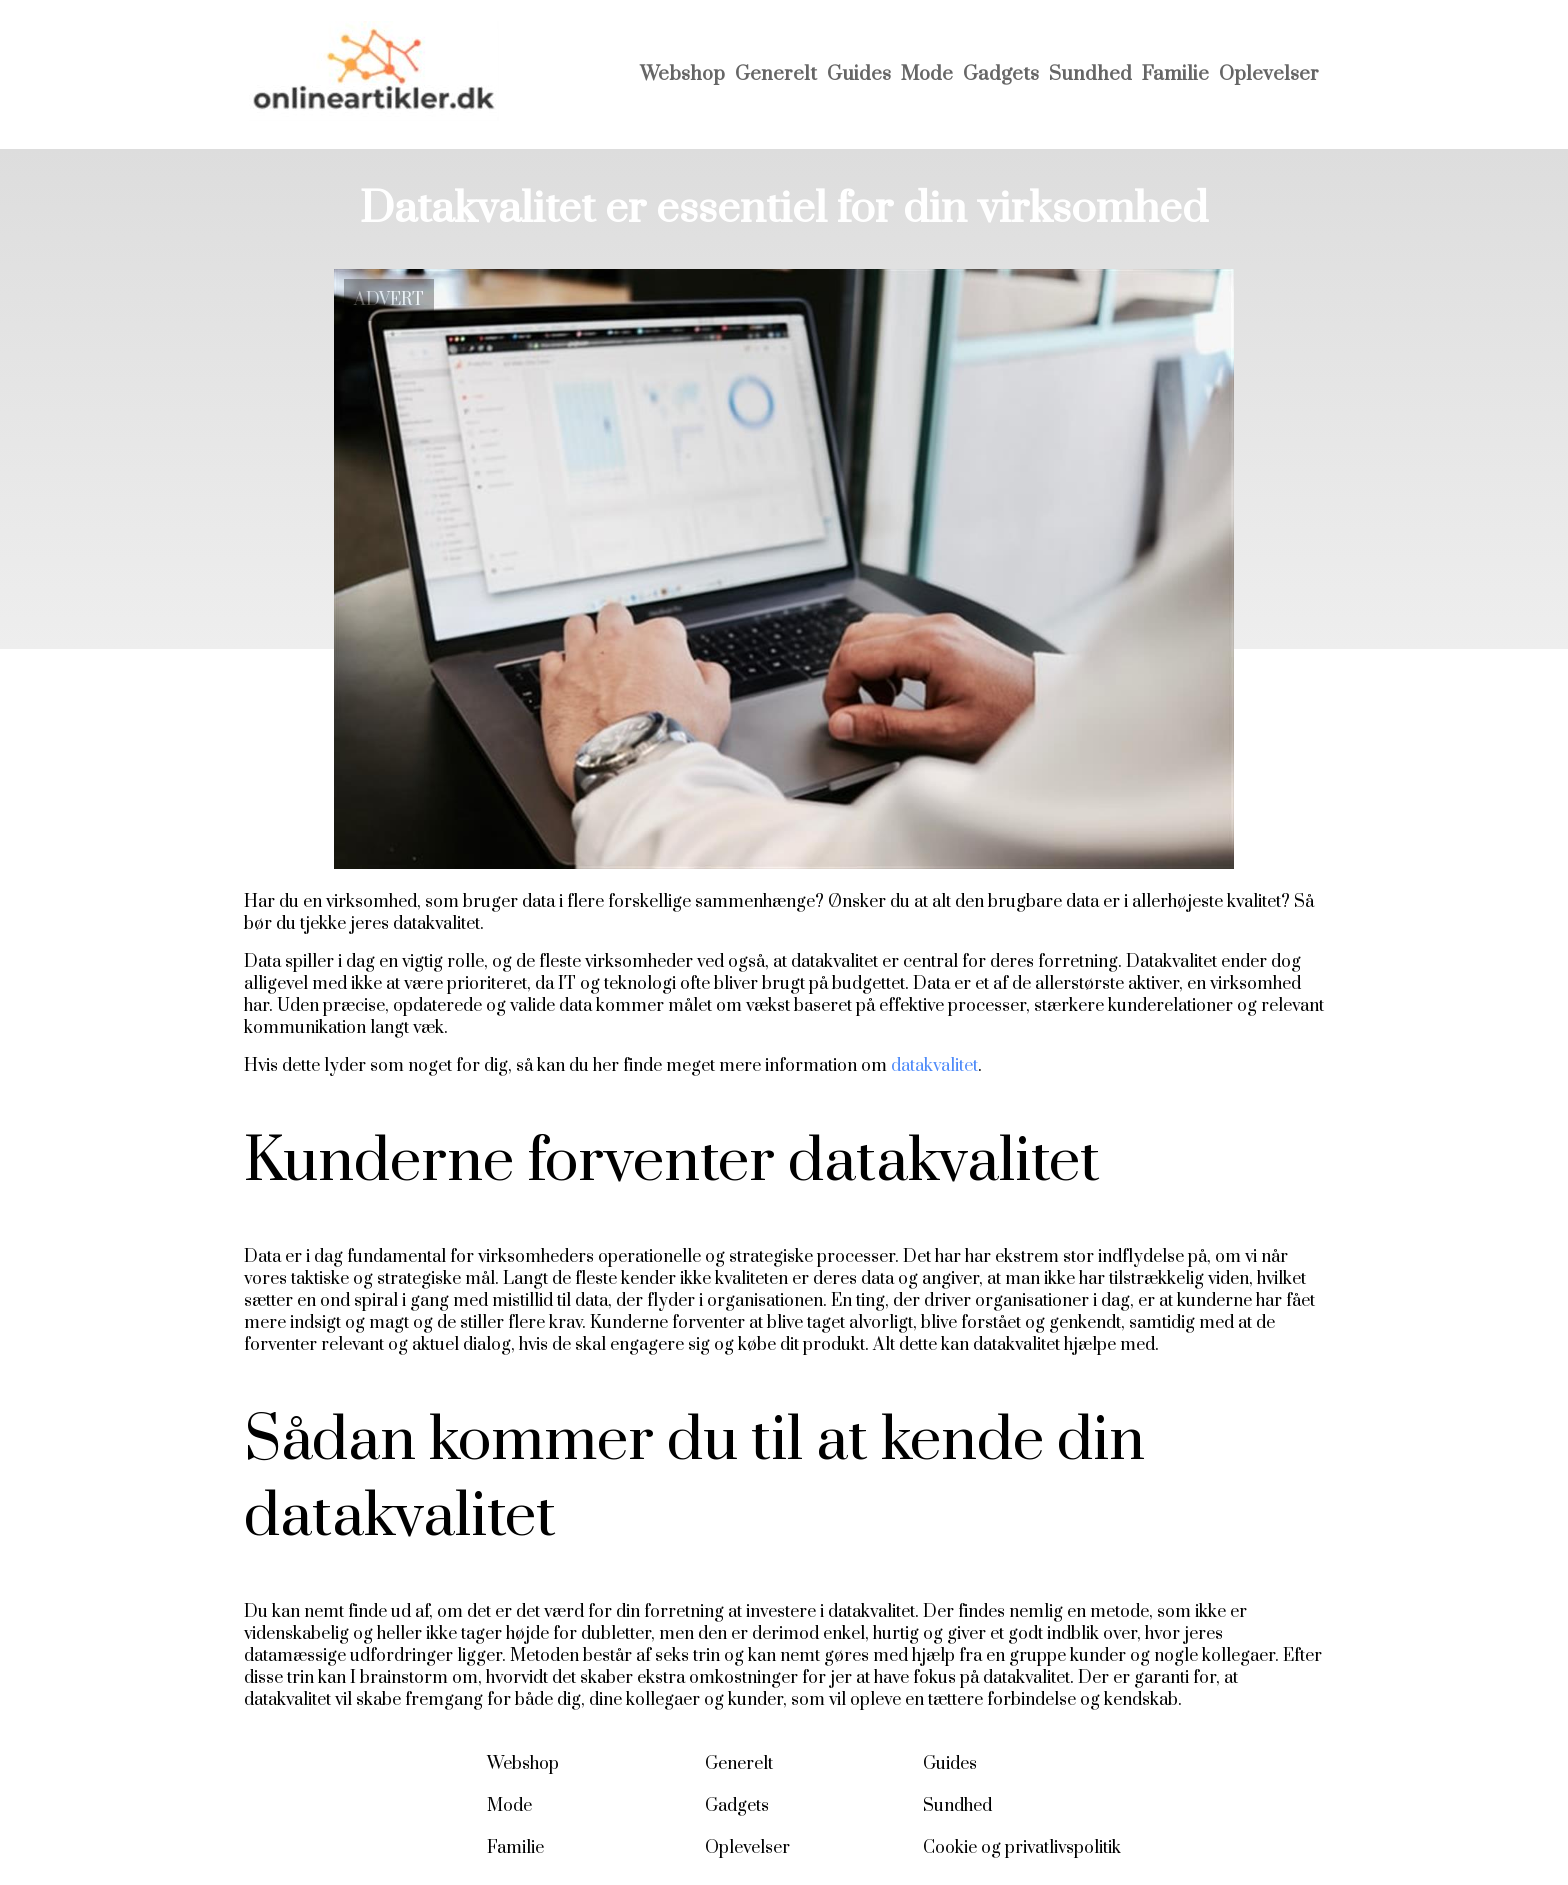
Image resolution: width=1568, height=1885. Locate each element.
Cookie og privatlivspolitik (1022, 1848)
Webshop (682, 74)
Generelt (776, 74)
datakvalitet (934, 1066)
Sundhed (1090, 74)
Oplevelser (1269, 74)
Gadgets (1001, 74)
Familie (1175, 74)
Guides (859, 74)
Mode (927, 74)
